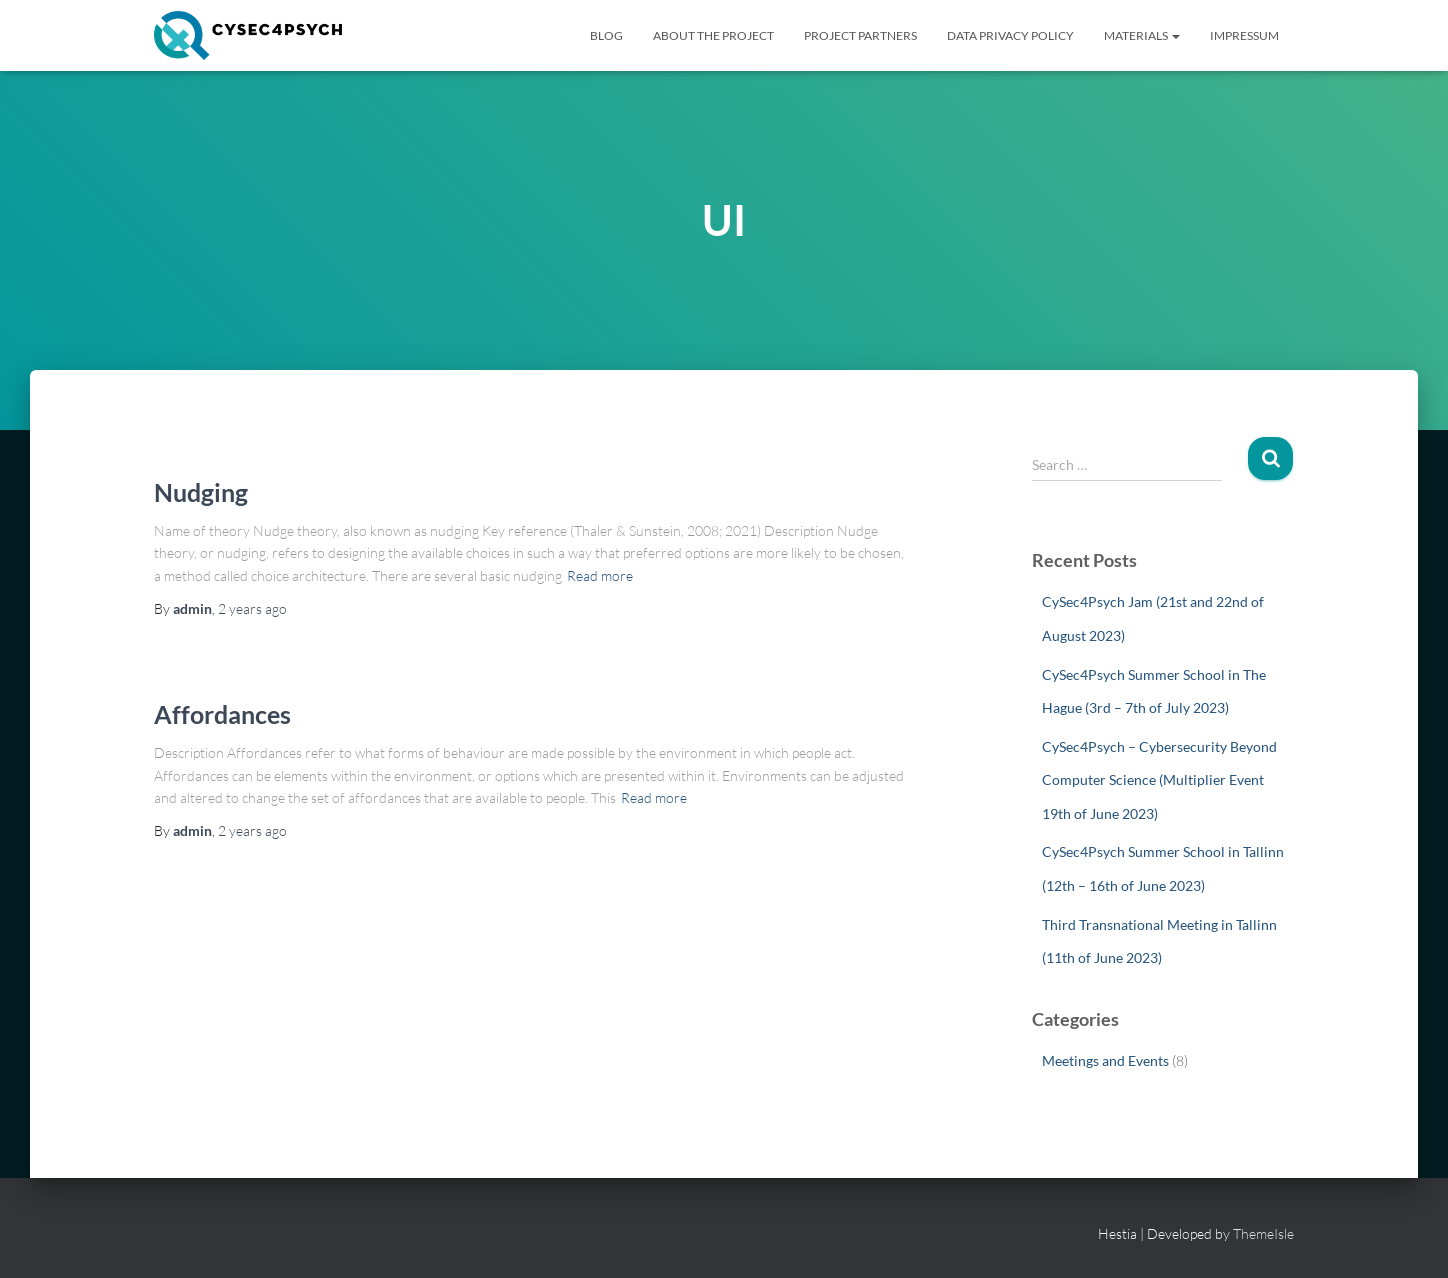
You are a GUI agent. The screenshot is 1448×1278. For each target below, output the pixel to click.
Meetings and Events (1105, 1060)
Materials (1142, 35)
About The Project (713, 35)
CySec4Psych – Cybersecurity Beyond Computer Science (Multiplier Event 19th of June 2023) (1159, 780)
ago (252, 608)
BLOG (606, 35)
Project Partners (860, 35)
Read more (600, 575)
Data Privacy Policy (1010, 35)
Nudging (201, 492)
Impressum (1244, 35)
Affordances (222, 714)
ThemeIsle (1263, 1233)
